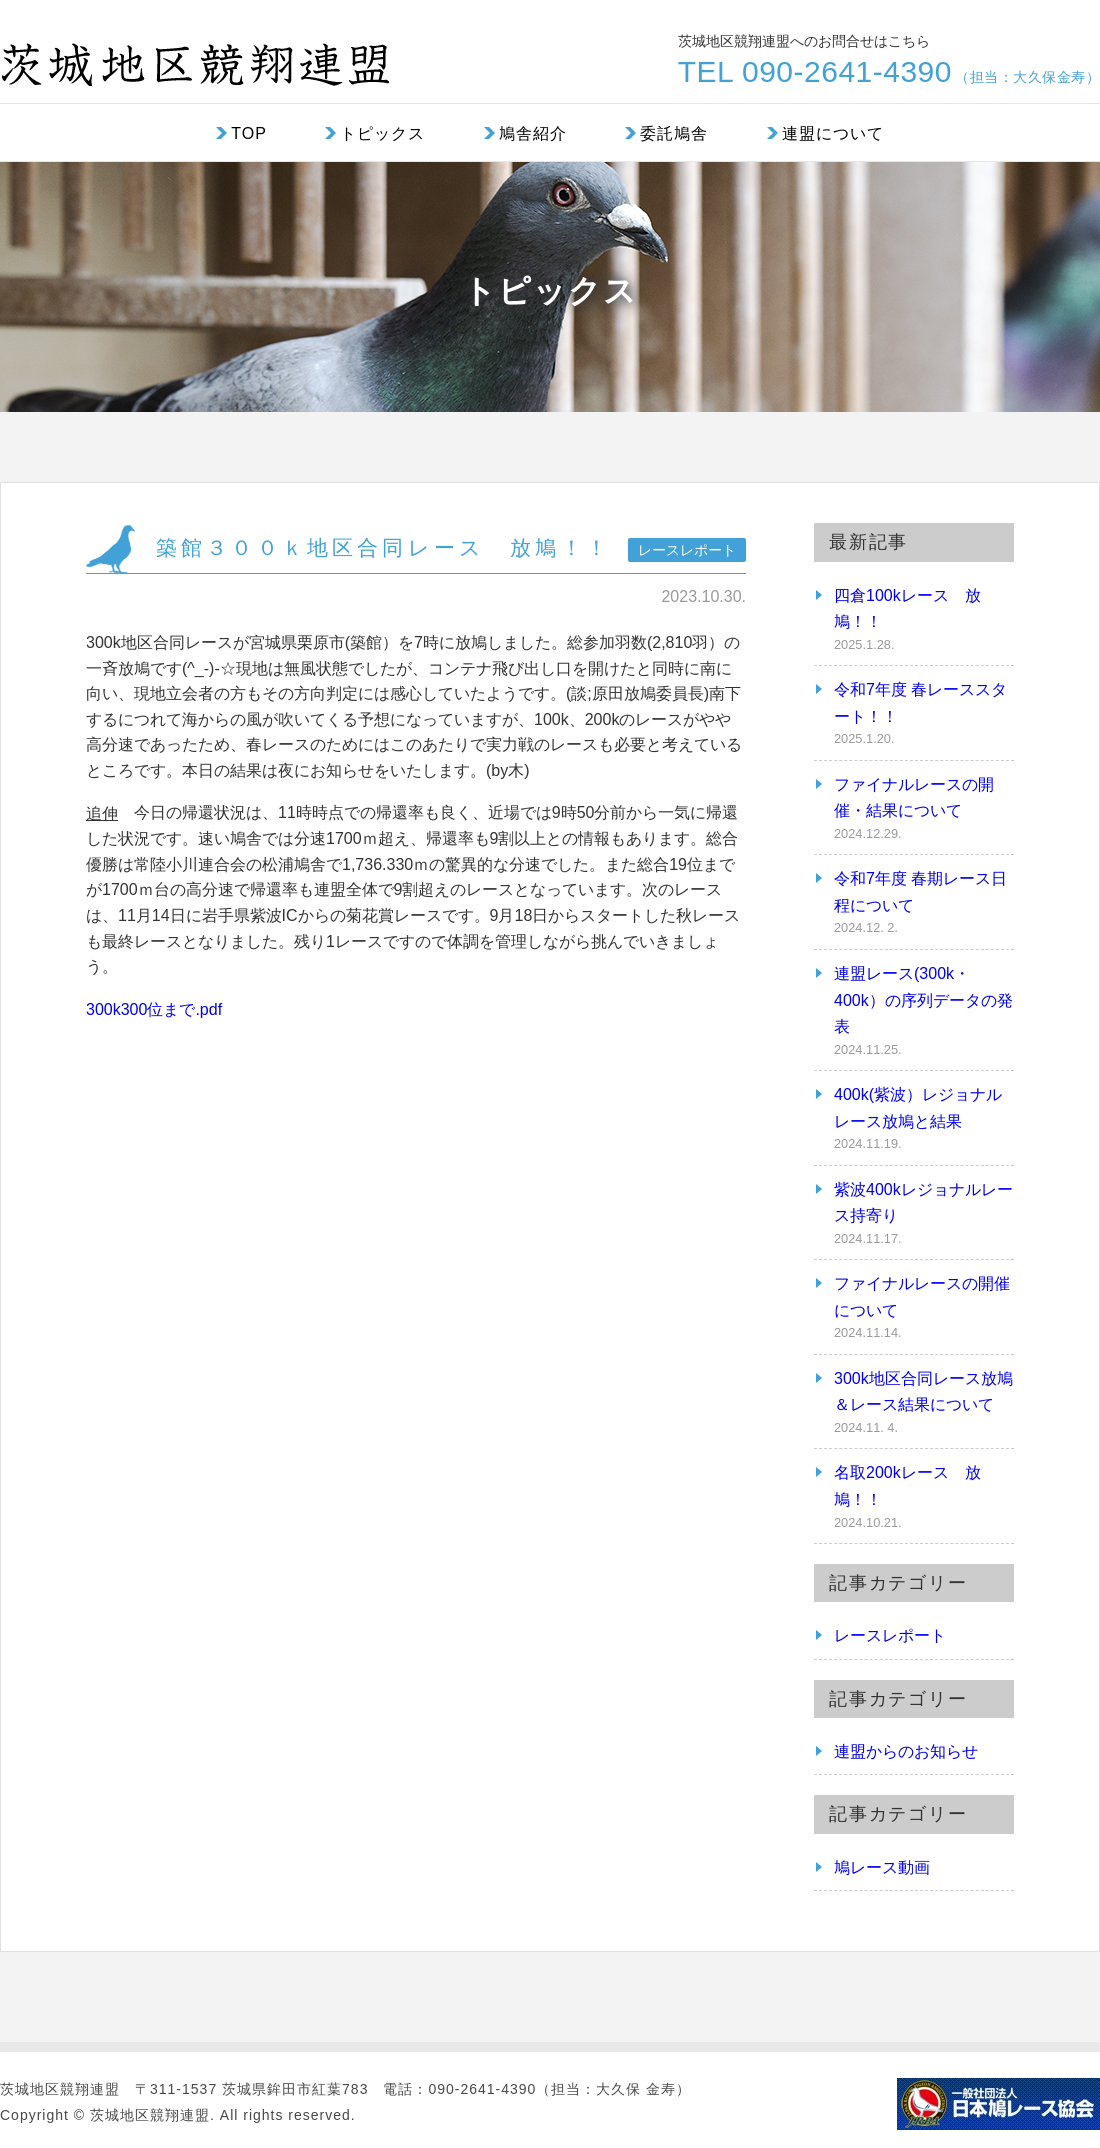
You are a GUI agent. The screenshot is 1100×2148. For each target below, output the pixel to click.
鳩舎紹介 (533, 133)
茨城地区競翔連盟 (195, 56)
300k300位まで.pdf (154, 1009)
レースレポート (890, 1635)
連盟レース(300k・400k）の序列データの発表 (923, 1000)
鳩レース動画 (882, 1867)
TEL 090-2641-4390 (889, 72)
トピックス (382, 133)
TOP (249, 133)
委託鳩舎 (674, 133)
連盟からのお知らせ (906, 1751)
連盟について (833, 133)
